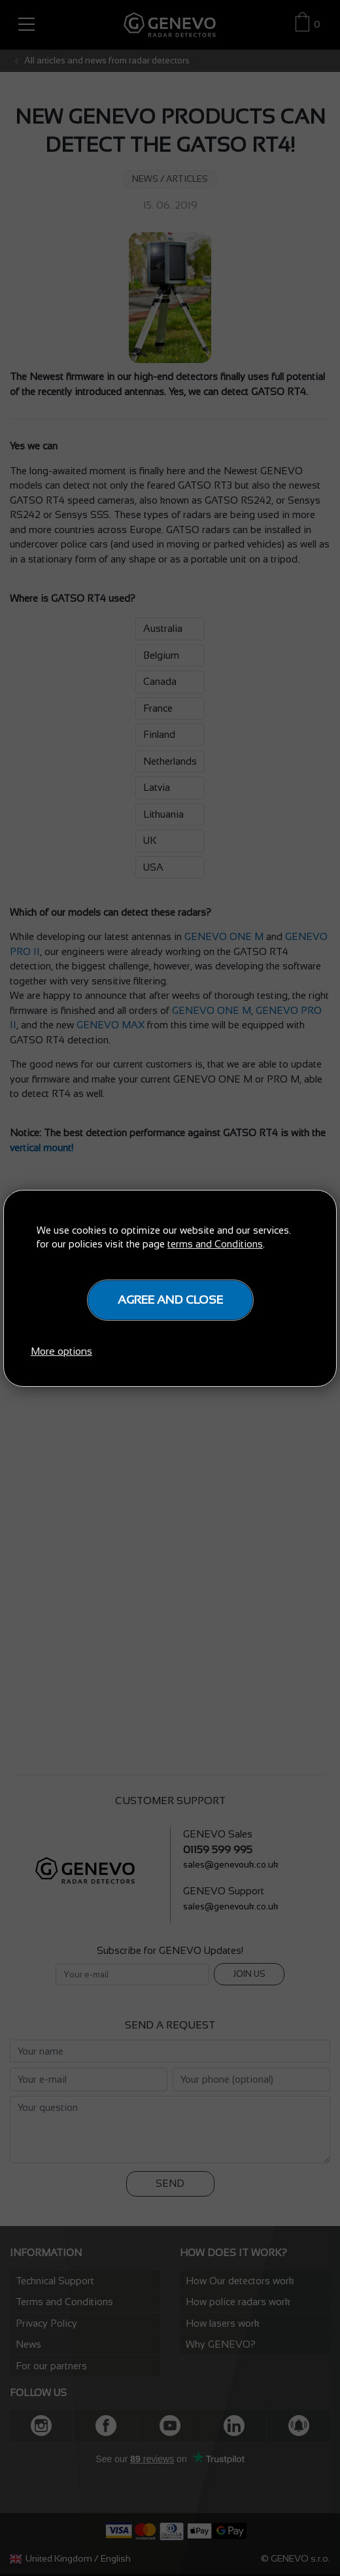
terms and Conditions (215, 1243)
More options (61, 1351)
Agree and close (170, 1299)
